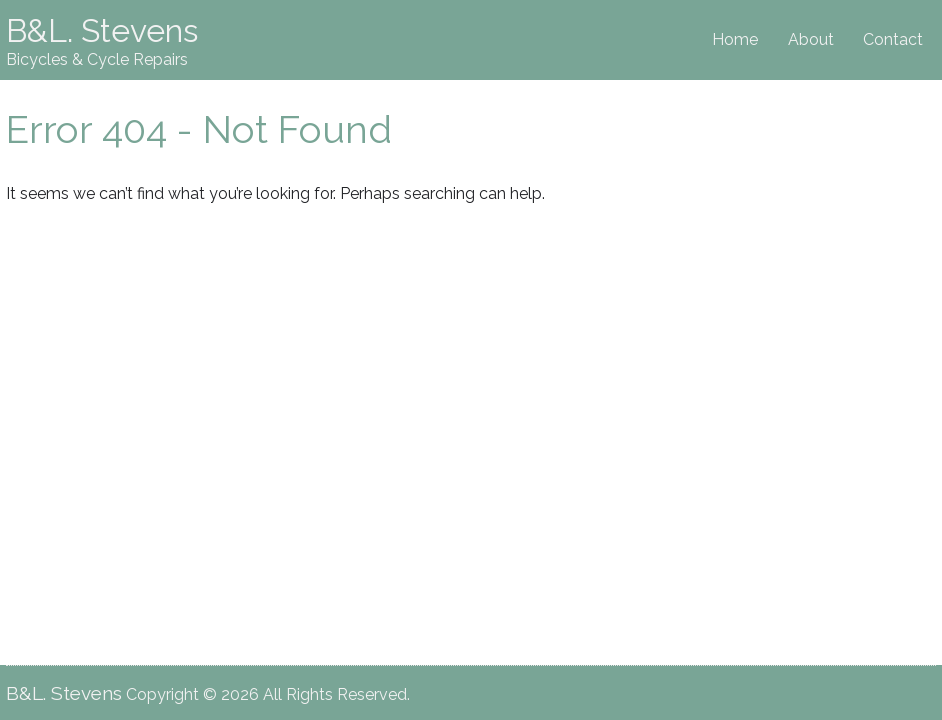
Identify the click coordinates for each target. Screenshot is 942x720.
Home (735, 39)
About (811, 39)
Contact (893, 39)
